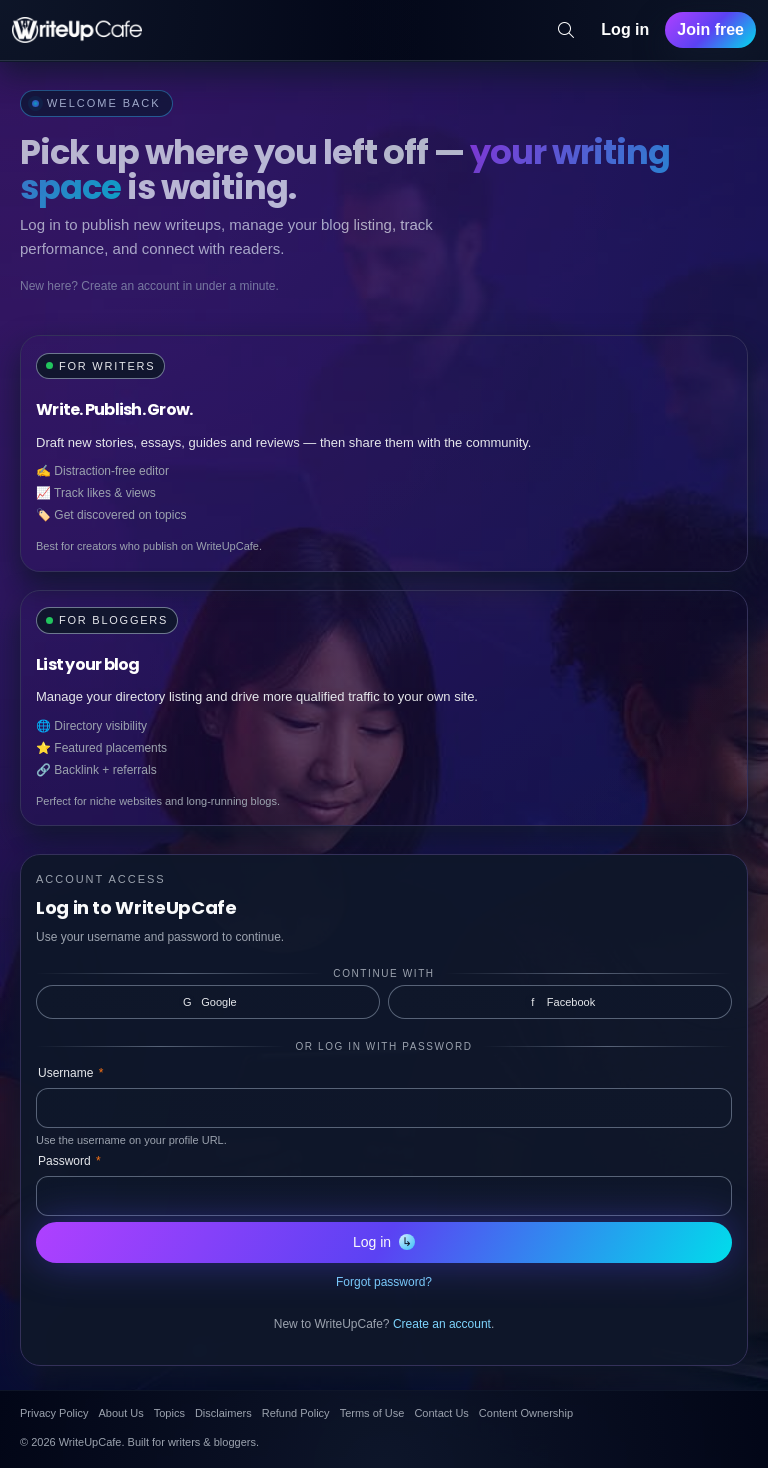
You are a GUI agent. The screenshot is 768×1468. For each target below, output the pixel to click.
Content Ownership (526, 1413)
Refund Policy (296, 1413)
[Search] (566, 30)
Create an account (442, 1324)
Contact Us (441, 1413)
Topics (169, 1413)
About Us (120, 1413)
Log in (625, 29)
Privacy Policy (54, 1413)
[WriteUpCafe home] (77, 30)
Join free (710, 29)
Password (69, 1161)
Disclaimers (223, 1413)
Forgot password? (384, 1282)
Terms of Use (372, 1413)
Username (70, 1073)
